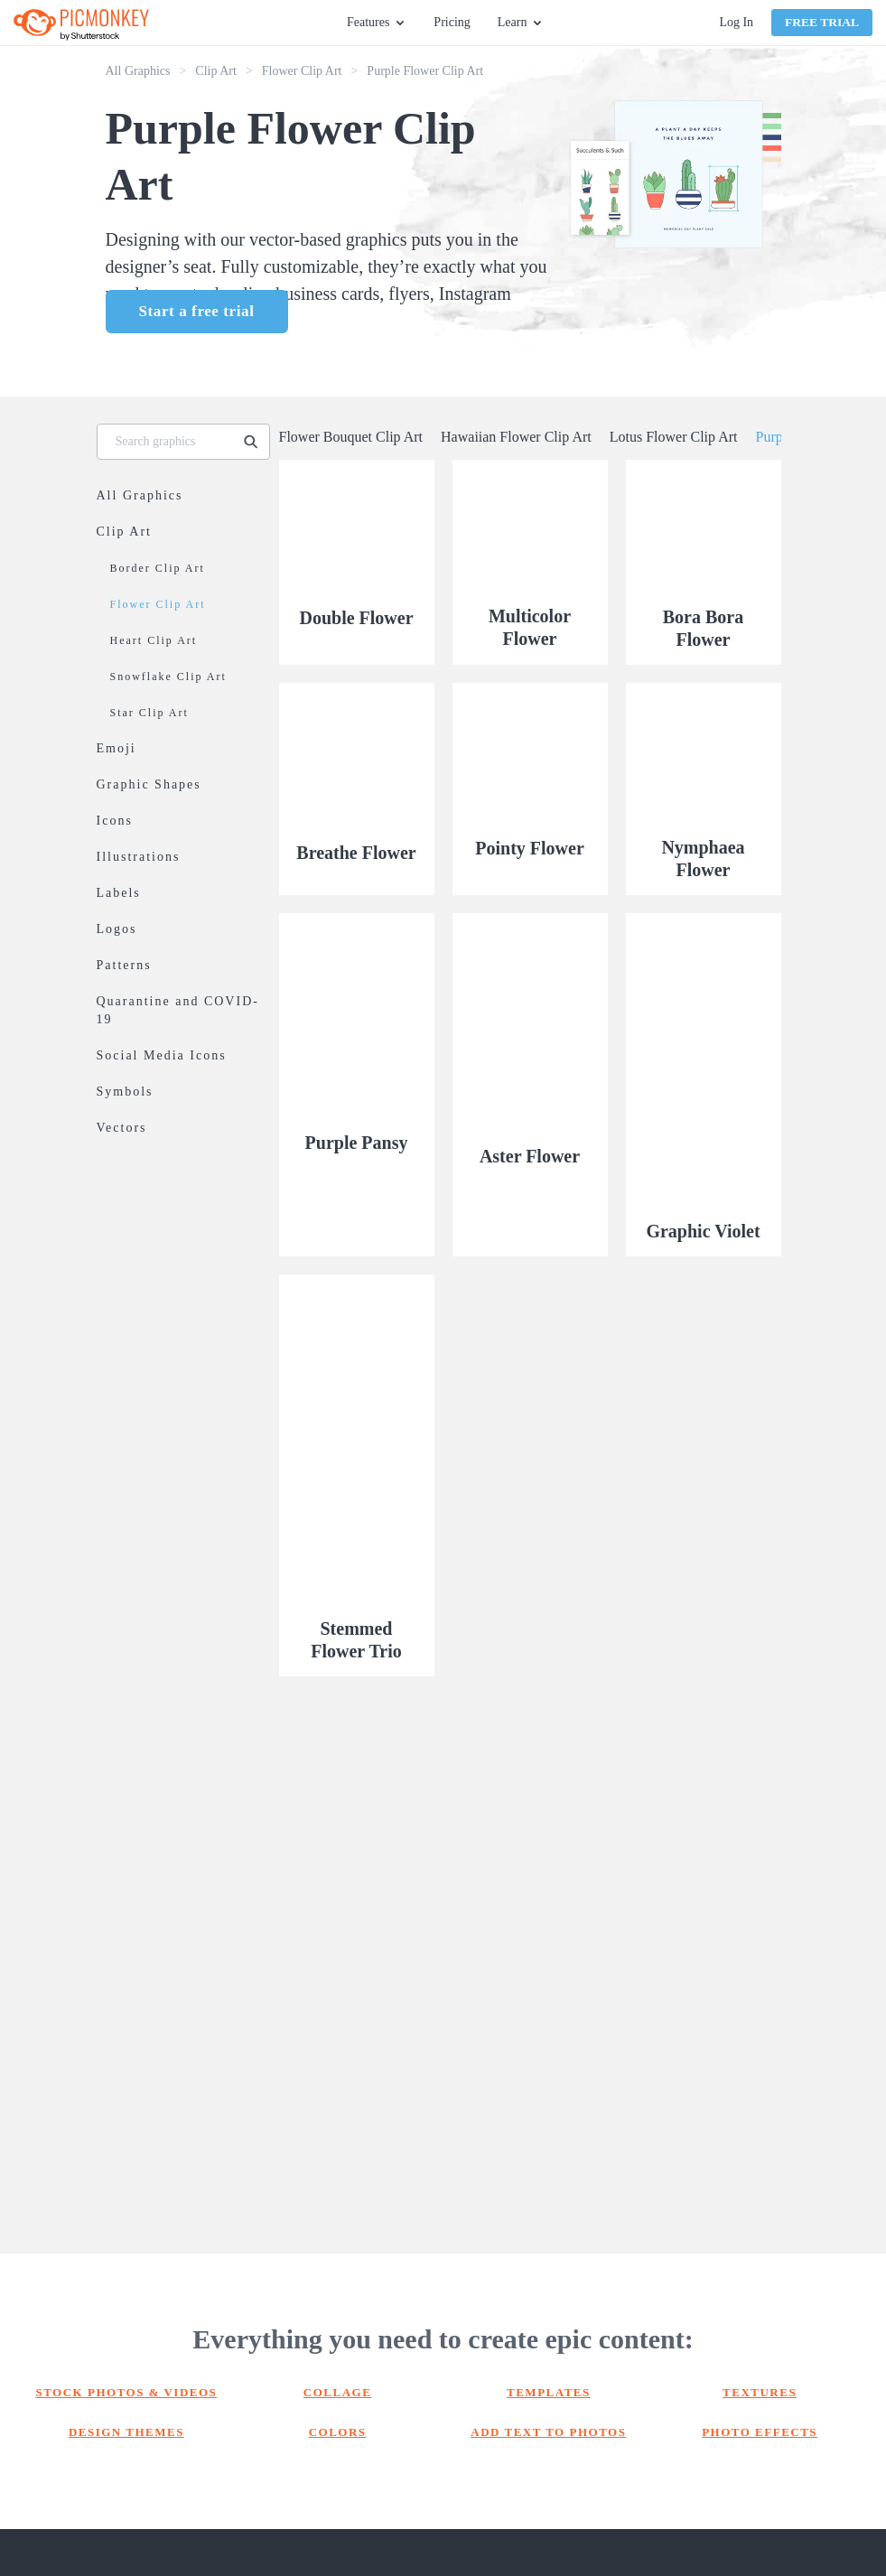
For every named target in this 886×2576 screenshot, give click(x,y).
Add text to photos (548, 2432)
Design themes (126, 2432)
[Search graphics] (168, 442)
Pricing (452, 22)
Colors (338, 2432)
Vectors (122, 1127)
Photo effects (759, 2432)
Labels (119, 893)
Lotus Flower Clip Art (674, 436)
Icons (115, 820)
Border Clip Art (157, 568)
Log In (736, 22)
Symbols (125, 1091)
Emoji (116, 748)
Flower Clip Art (302, 71)
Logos (117, 929)
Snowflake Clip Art (168, 676)
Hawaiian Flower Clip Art (516, 436)
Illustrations (139, 856)
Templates (549, 2392)
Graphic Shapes (149, 784)
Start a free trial (197, 311)
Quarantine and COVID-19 (178, 1010)
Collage (337, 2392)
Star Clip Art (149, 712)
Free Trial (822, 22)
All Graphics (138, 71)
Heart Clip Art (154, 640)
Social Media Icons (162, 1055)
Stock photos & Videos (126, 2392)
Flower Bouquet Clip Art (351, 436)
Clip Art (216, 71)
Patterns (124, 965)
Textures (760, 2392)
